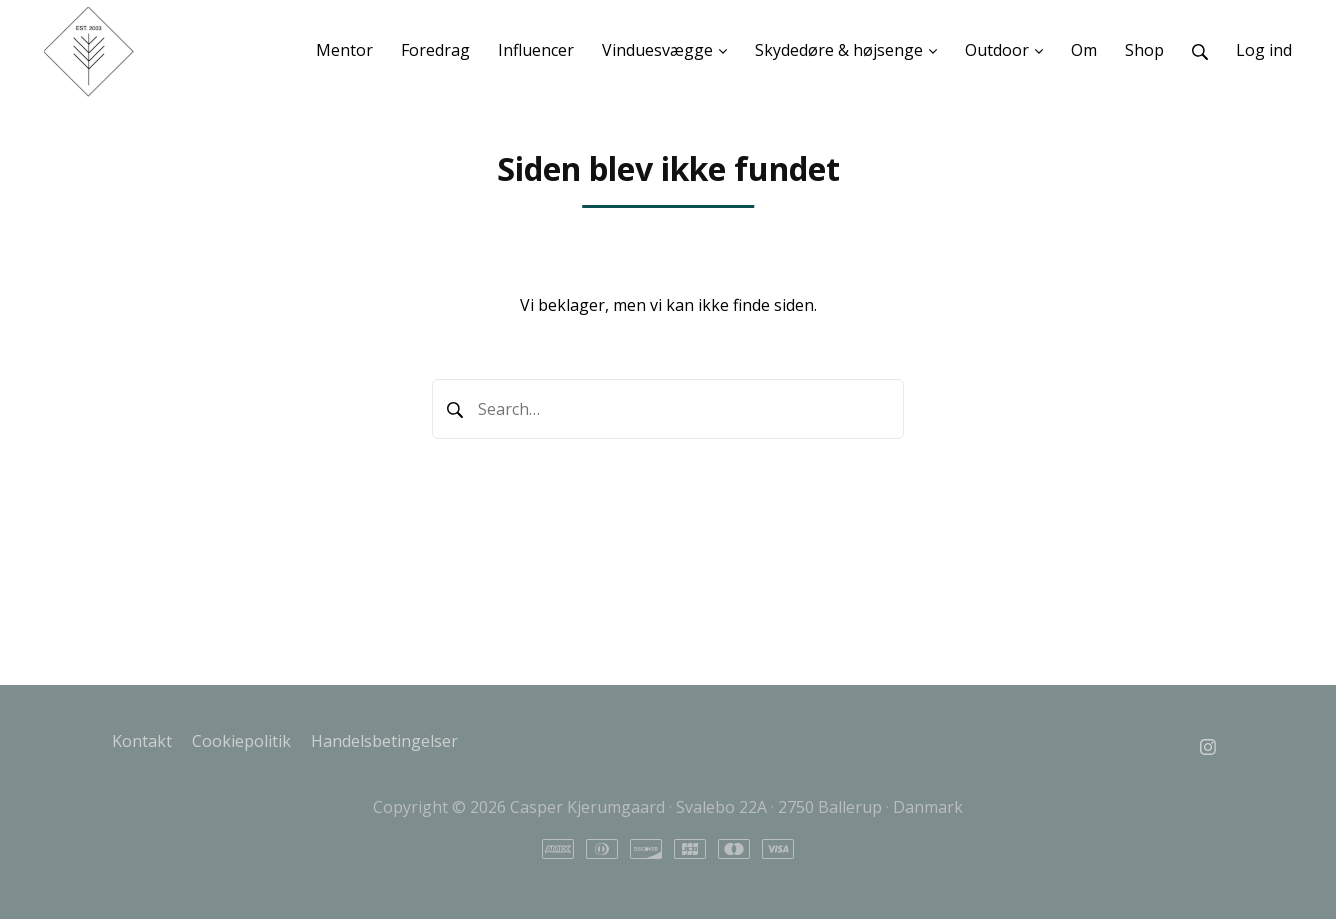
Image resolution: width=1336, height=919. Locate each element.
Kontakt (142, 741)
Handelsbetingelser (384, 741)
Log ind (1264, 50)
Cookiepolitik (241, 741)
